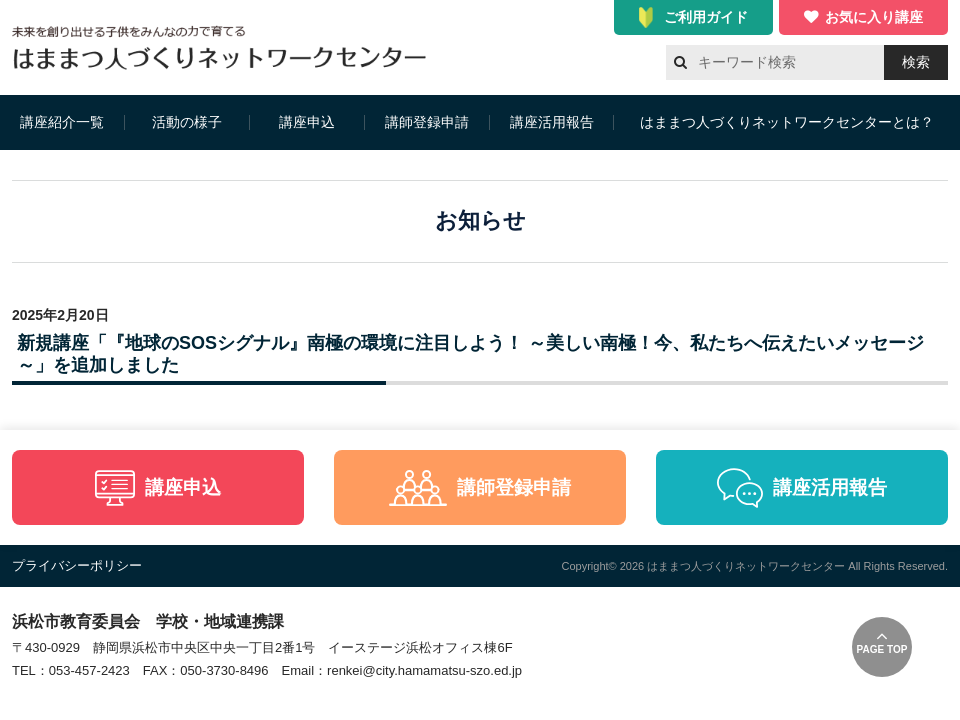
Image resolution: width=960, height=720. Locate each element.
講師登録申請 (427, 122)
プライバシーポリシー (77, 565)
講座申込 (307, 122)
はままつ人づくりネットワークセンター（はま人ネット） (224, 47)
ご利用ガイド (706, 17)
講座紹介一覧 (62, 122)
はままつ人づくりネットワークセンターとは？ (787, 122)
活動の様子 (187, 122)
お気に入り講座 (874, 17)
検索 (916, 62)
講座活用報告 (552, 122)
